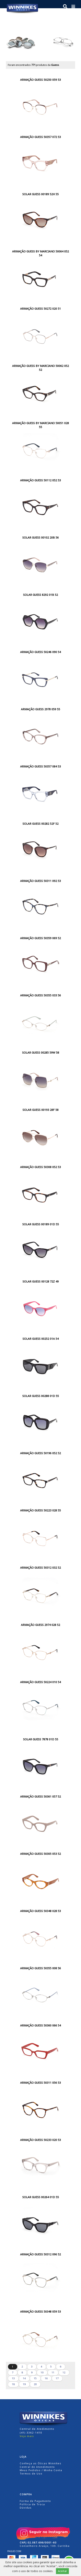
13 (13, 2378)
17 (57, 2378)
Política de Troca (32, 2504)
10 (42, 2372)
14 (24, 2378)
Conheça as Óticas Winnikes (40, 2463)
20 (35, 2384)
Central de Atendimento (37, 2467)
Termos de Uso (31, 2473)
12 (64, 2372)
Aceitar (62, 2571)
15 (35, 2378)
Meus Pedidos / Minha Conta (41, 2470)
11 (53, 2372)
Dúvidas (26, 2507)
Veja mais (27, 2436)
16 (46, 2378)
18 (13, 2384)
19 (24, 2384)
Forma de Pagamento (35, 2501)
